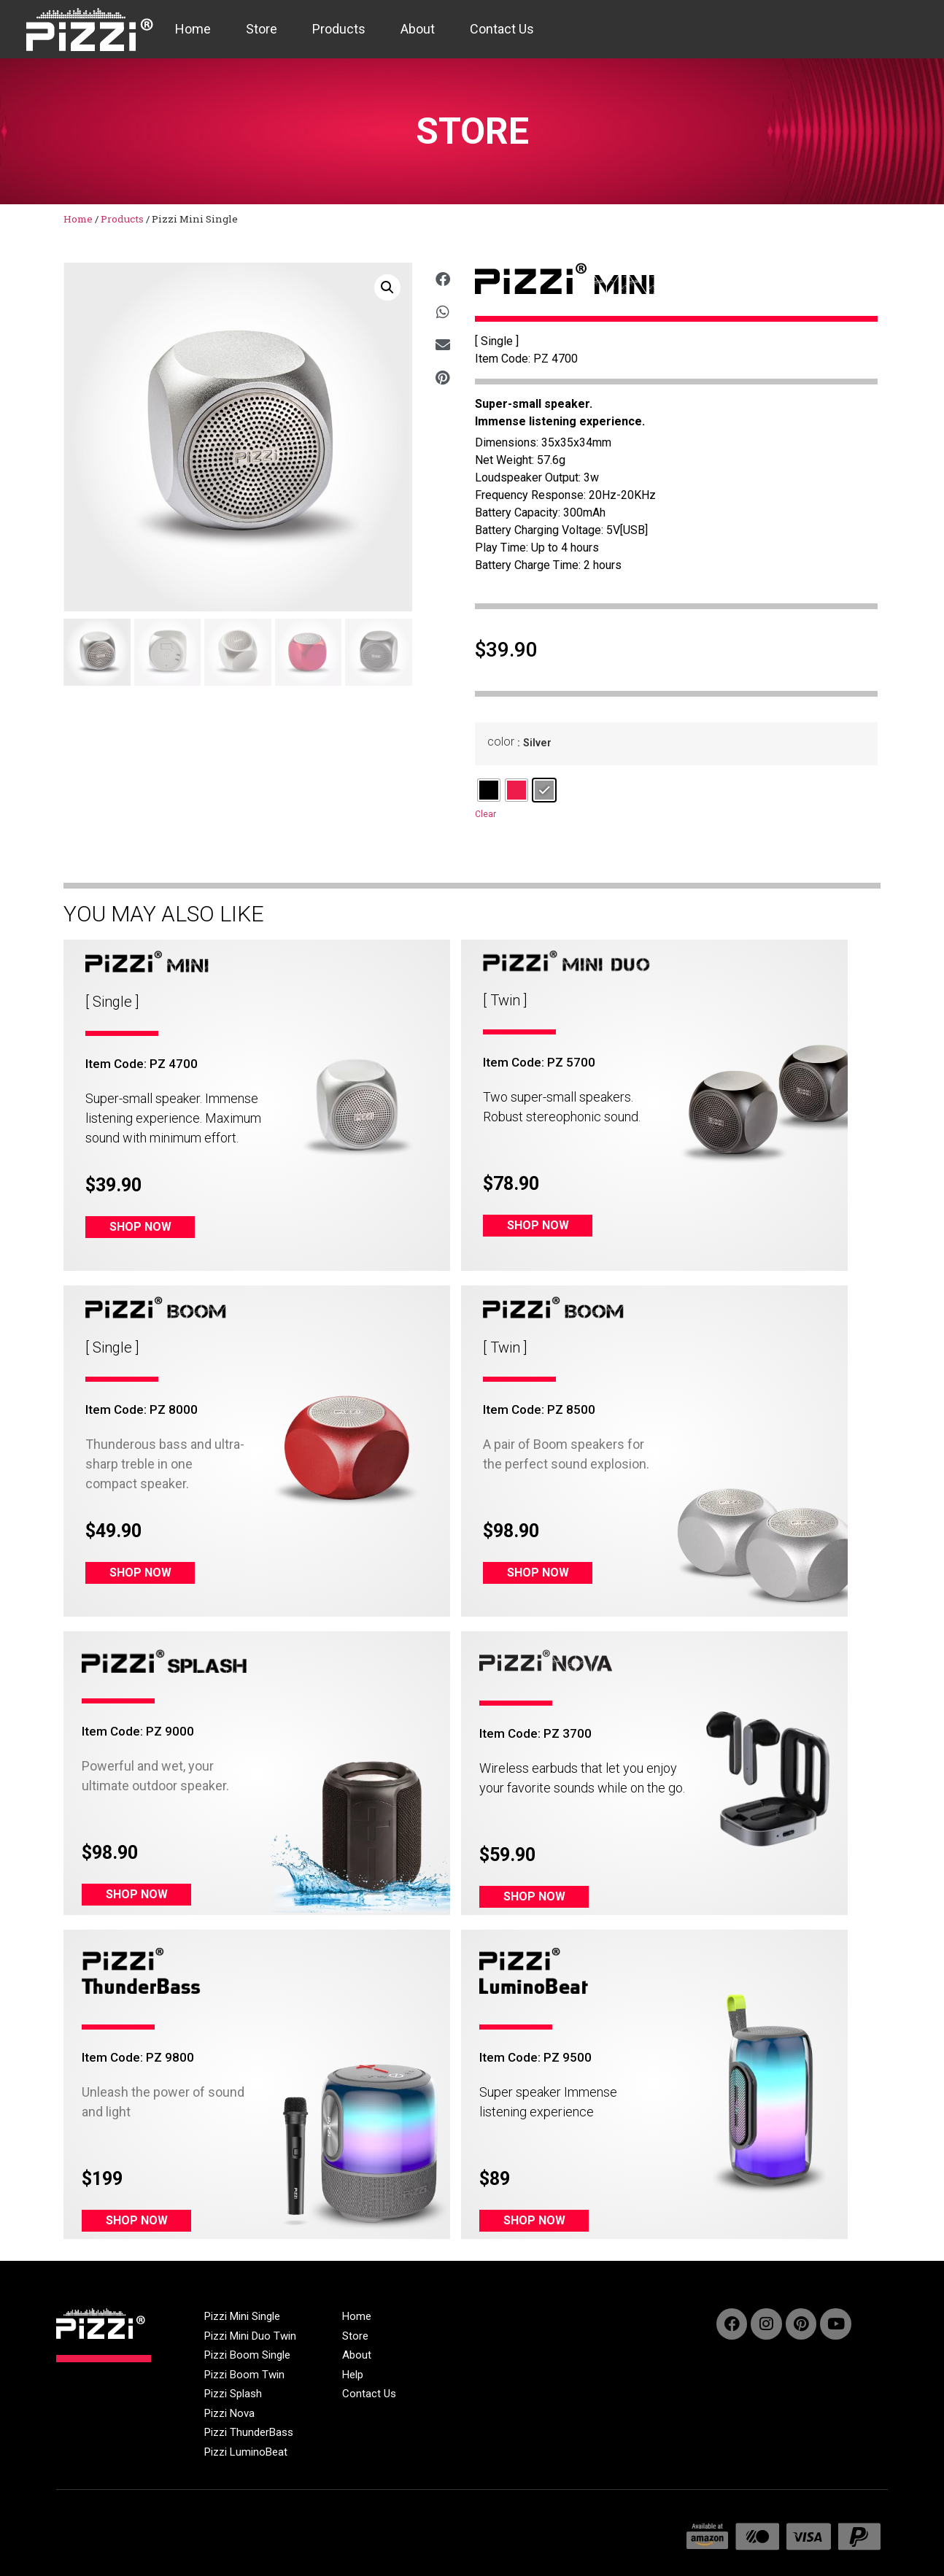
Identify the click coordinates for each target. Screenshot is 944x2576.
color (500, 742)
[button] (387, 287)
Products (338, 29)
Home (193, 29)
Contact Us (502, 29)
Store (261, 29)
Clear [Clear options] (485, 814)
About (418, 29)
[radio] (489, 790)
